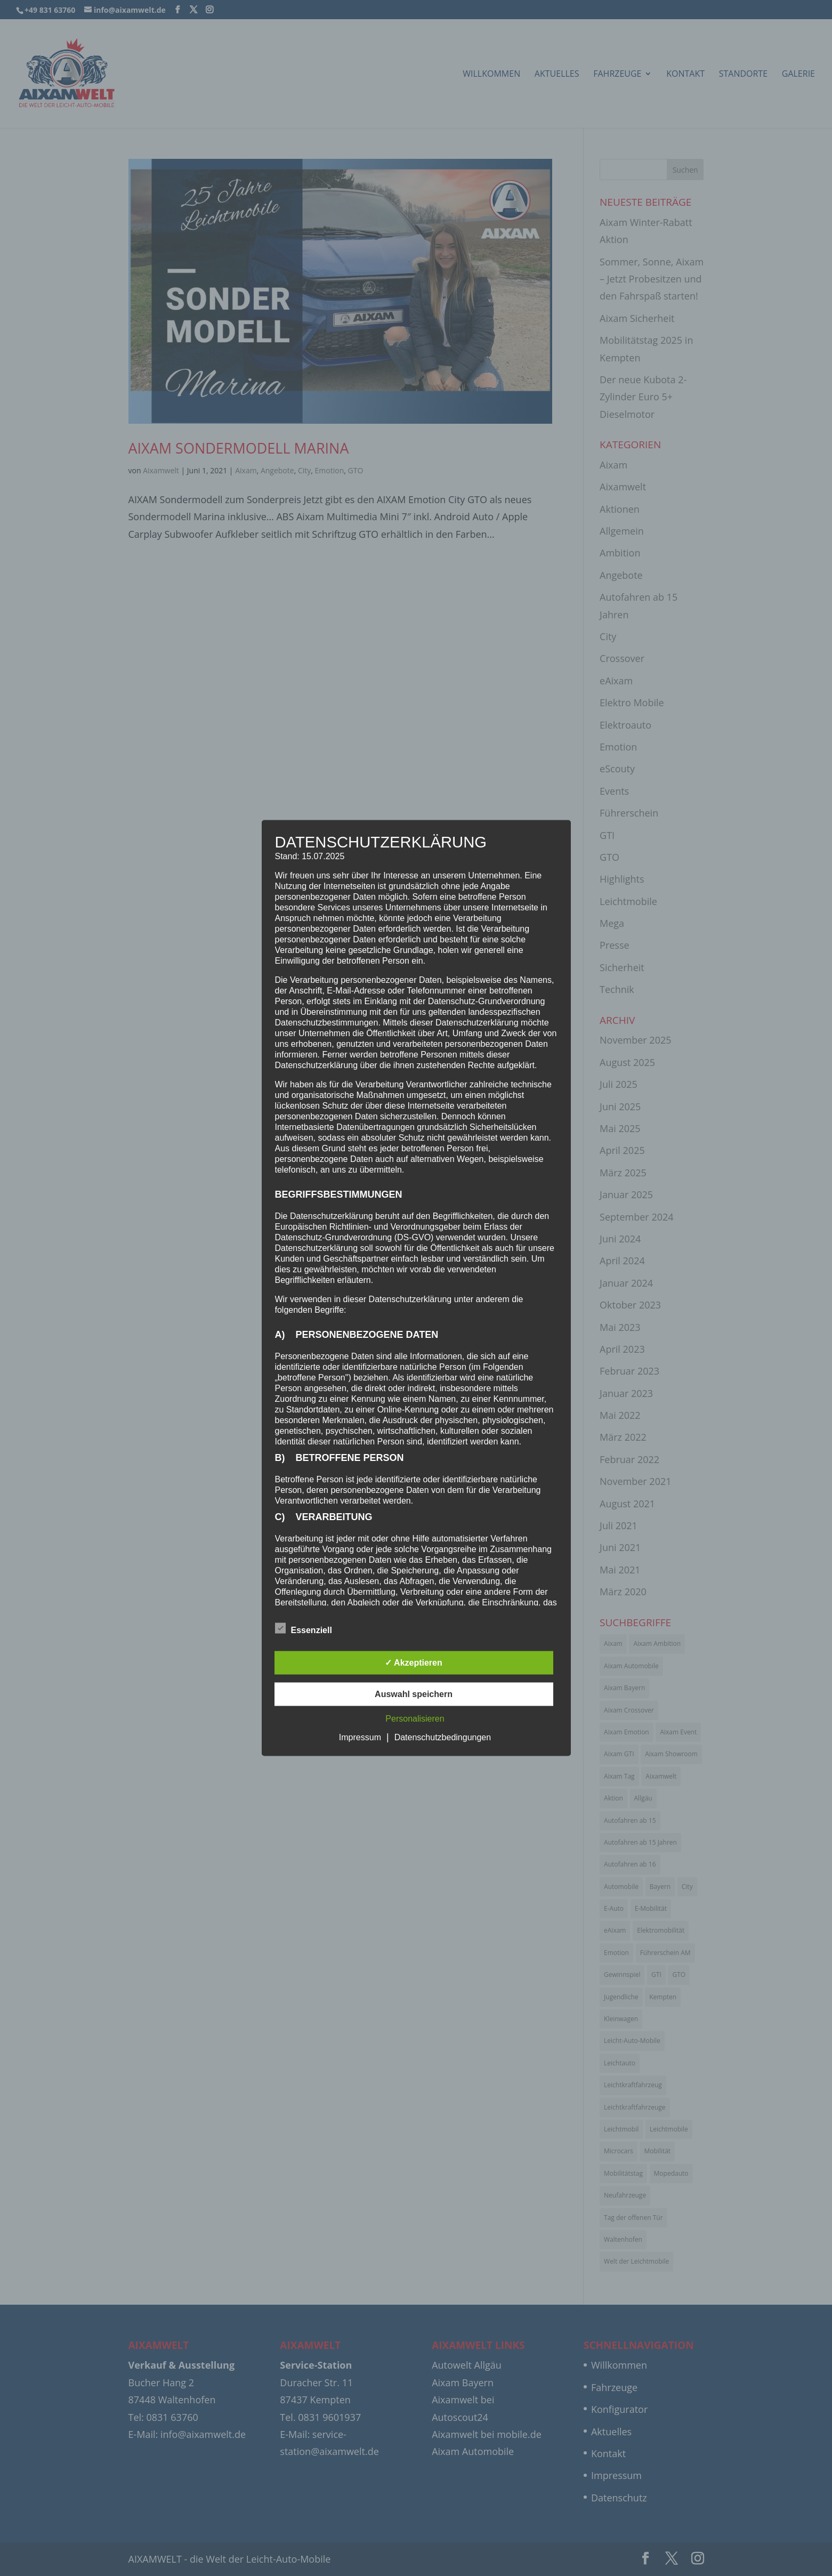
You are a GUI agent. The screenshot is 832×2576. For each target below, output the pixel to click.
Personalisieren (414, 1718)
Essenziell (303, 1629)
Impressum (360, 1737)
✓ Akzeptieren (413, 1662)
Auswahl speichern (414, 1694)
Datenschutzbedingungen (442, 1737)
